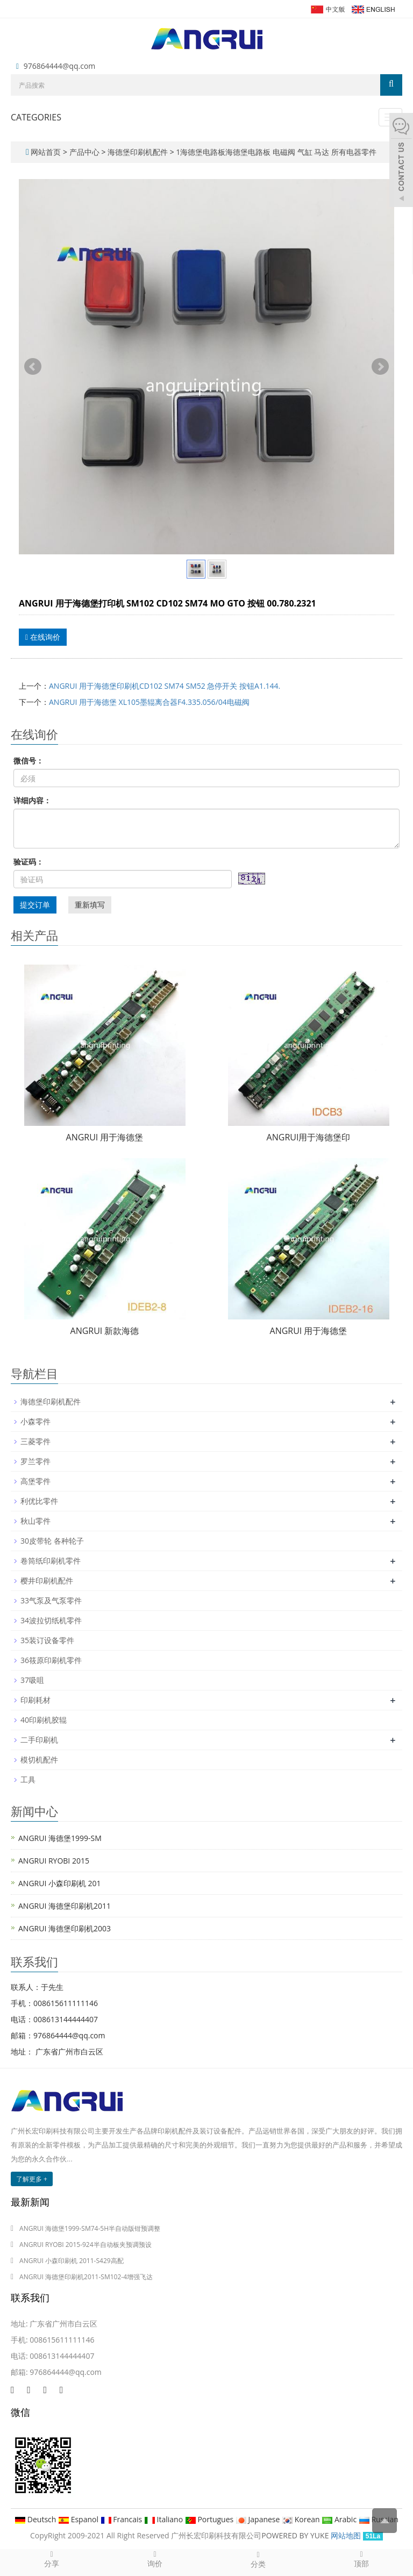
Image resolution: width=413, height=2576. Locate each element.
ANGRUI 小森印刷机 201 (59, 1883)
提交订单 (35, 905)
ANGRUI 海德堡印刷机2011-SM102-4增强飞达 (86, 2276)
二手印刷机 (39, 1740)
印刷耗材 (35, 1700)
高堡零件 (35, 1481)
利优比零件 (39, 1501)
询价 (154, 2558)
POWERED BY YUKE (296, 2535)
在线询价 (42, 637)
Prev (32, 366)
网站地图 (346, 2535)
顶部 (361, 2558)
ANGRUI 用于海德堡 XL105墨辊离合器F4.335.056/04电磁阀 (149, 702)
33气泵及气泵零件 (51, 1600)
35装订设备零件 (47, 1640)
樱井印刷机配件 (46, 1580)
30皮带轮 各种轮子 (52, 1541)
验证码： (28, 862)
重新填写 (90, 905)
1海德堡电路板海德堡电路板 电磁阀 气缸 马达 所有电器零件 (275, 152)
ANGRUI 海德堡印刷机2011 (64, 1906)
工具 (27, 1779)
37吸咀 (32, 1680)
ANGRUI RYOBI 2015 (53, 1861)
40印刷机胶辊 (43, 1720)
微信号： (28, 760)
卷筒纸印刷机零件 (50, 1560)
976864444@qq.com (60, 66)
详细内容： (32, 800)
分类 (258, 2559)
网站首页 (46, 152)
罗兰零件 (35, 1461)
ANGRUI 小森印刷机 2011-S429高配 (71, 2260)
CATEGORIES (36, 117)
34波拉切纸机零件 (51, 1620)
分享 (51, 2558)
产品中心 (85, 152)
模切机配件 (39, 1759)
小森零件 (35, 1421)
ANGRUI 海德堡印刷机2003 (64, 1928)
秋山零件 (35, 1521)
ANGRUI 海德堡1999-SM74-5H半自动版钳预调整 (89, 2228)
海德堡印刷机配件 (137, 152)
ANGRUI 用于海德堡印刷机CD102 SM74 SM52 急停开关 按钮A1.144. (164, 686)
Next (380, 366)
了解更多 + (31, 2178)
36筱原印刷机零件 (51, 1660)
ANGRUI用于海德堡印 (309, 1137)
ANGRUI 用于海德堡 (105, 1137)
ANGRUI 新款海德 (104, 1331)
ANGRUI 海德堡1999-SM (60, 1838)
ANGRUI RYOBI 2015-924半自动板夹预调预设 (85, 2244)
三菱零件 (35, 1441)
